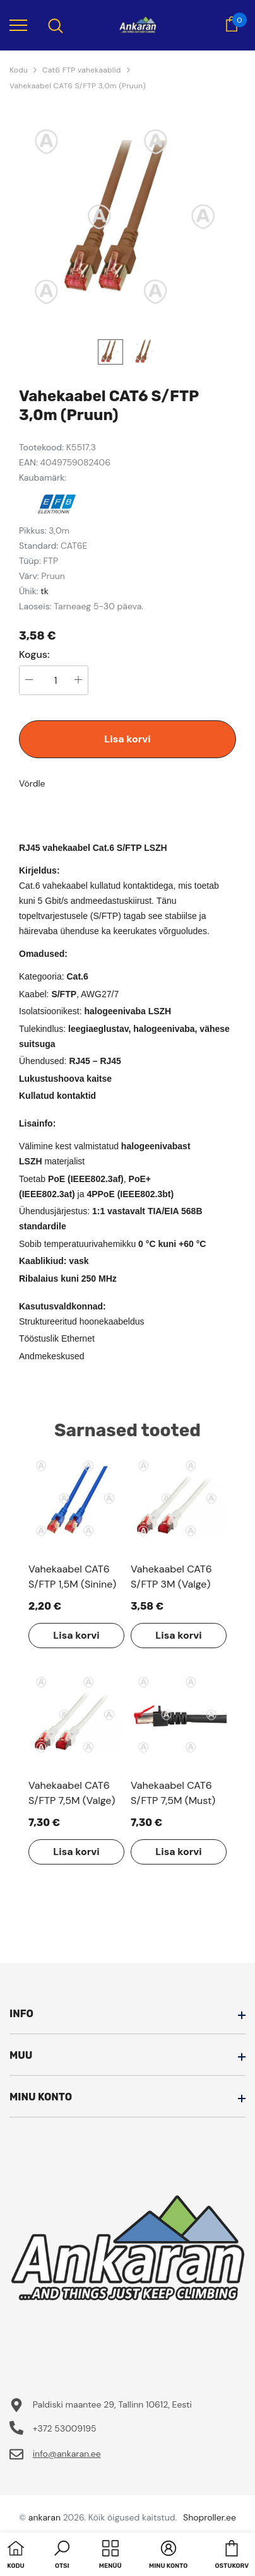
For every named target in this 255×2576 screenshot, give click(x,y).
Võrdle (32, 783)
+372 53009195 (65, 2428)
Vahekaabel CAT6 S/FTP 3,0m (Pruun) (77, 86)
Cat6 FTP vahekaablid (81, 70)
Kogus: (34, 654)
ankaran (44, 2517)
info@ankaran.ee (67, 2453)
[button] (61, 2556)
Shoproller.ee (209, 2517)
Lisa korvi (127, 739)
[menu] (18, 24)
